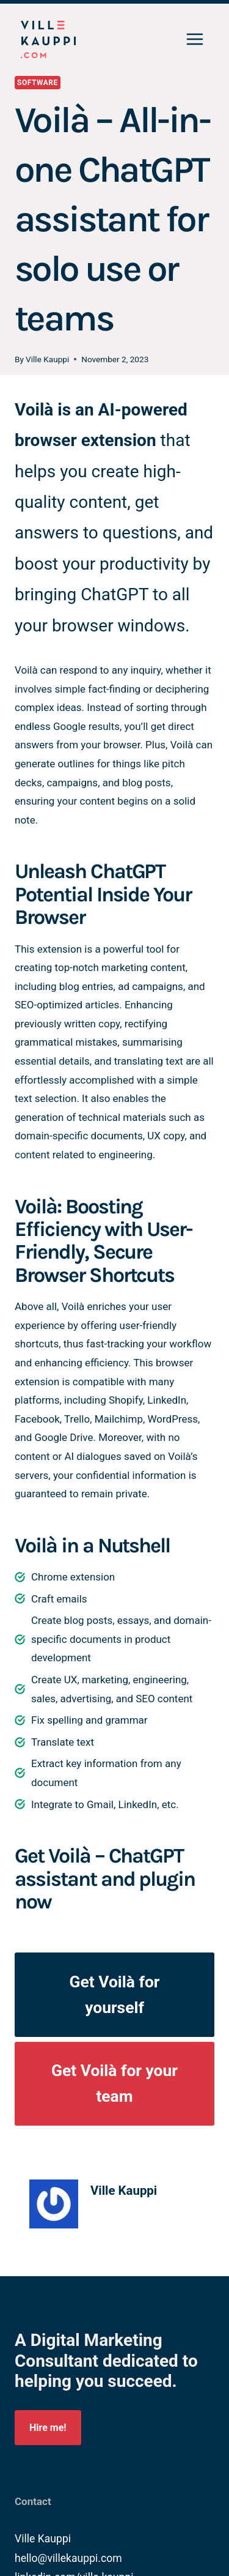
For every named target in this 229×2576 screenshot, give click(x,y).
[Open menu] (194, 40)
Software (37, 82)
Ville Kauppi (47, 359)
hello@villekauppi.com (68, 2558)
